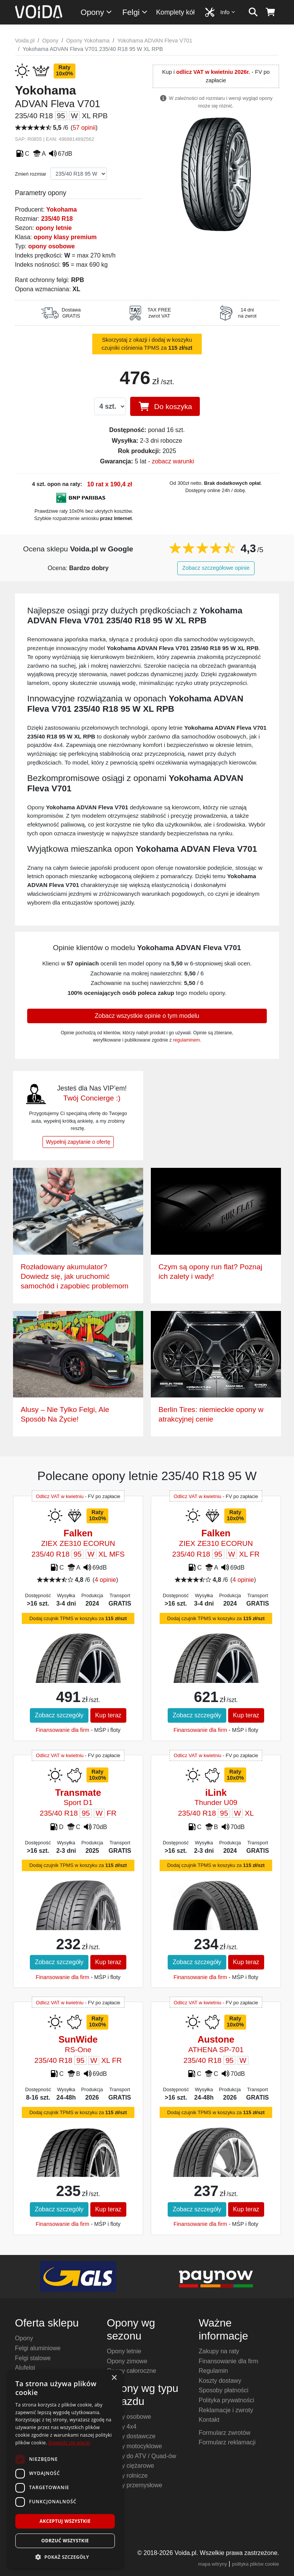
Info (228, 12)
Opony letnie (124, 2351)
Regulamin (213, 2370)
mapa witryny (212, 2564)
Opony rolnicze (127, 2475)
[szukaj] (253, 12)
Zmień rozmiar (30, 174)
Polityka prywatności (226, 2400)
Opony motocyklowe (134, 2446)
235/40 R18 (57, 218)
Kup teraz (108, 1715)
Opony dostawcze (131, 2436)
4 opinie (105, 1580)
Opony (97, 12)
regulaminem (186, 1040)
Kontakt (209, 2419)
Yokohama (61, 209)
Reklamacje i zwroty (226, 2410)
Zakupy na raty (219, 2351)
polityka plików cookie (255, 2564)
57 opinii (84, 127)
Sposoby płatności (223, 2390)
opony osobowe (51, 246)
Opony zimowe (127, 2361)
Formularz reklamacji (227, 2442)
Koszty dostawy (220, 2380)
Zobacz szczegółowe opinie (216, 568)
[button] (65, 2557)
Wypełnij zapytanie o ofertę (78, 1142)
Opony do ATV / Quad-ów (141, 2456)
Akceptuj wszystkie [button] (64, 2521)
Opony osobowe (129, 2416)
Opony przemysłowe (134, 2485)
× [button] (114, 2378)
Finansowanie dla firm (62, 1730)
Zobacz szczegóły (59, 1715)
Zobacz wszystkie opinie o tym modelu (147, 1015)
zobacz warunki (173, 461)
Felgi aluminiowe (37, 2348)
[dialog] (65, 2469)
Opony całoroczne (131, 2370)
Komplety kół (175, 12)
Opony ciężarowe (130, 2465)
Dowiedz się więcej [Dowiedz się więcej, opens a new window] (69, 2442)
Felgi (135, 12)
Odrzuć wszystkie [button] (65, 2540)
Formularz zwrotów (224, 2432)
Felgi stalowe (33, 2358)
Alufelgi (25, 2367)
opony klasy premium (65, 237)
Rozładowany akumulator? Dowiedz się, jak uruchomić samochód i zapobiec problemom (75, 1276)
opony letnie (54, 228)
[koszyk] (270, 12)
